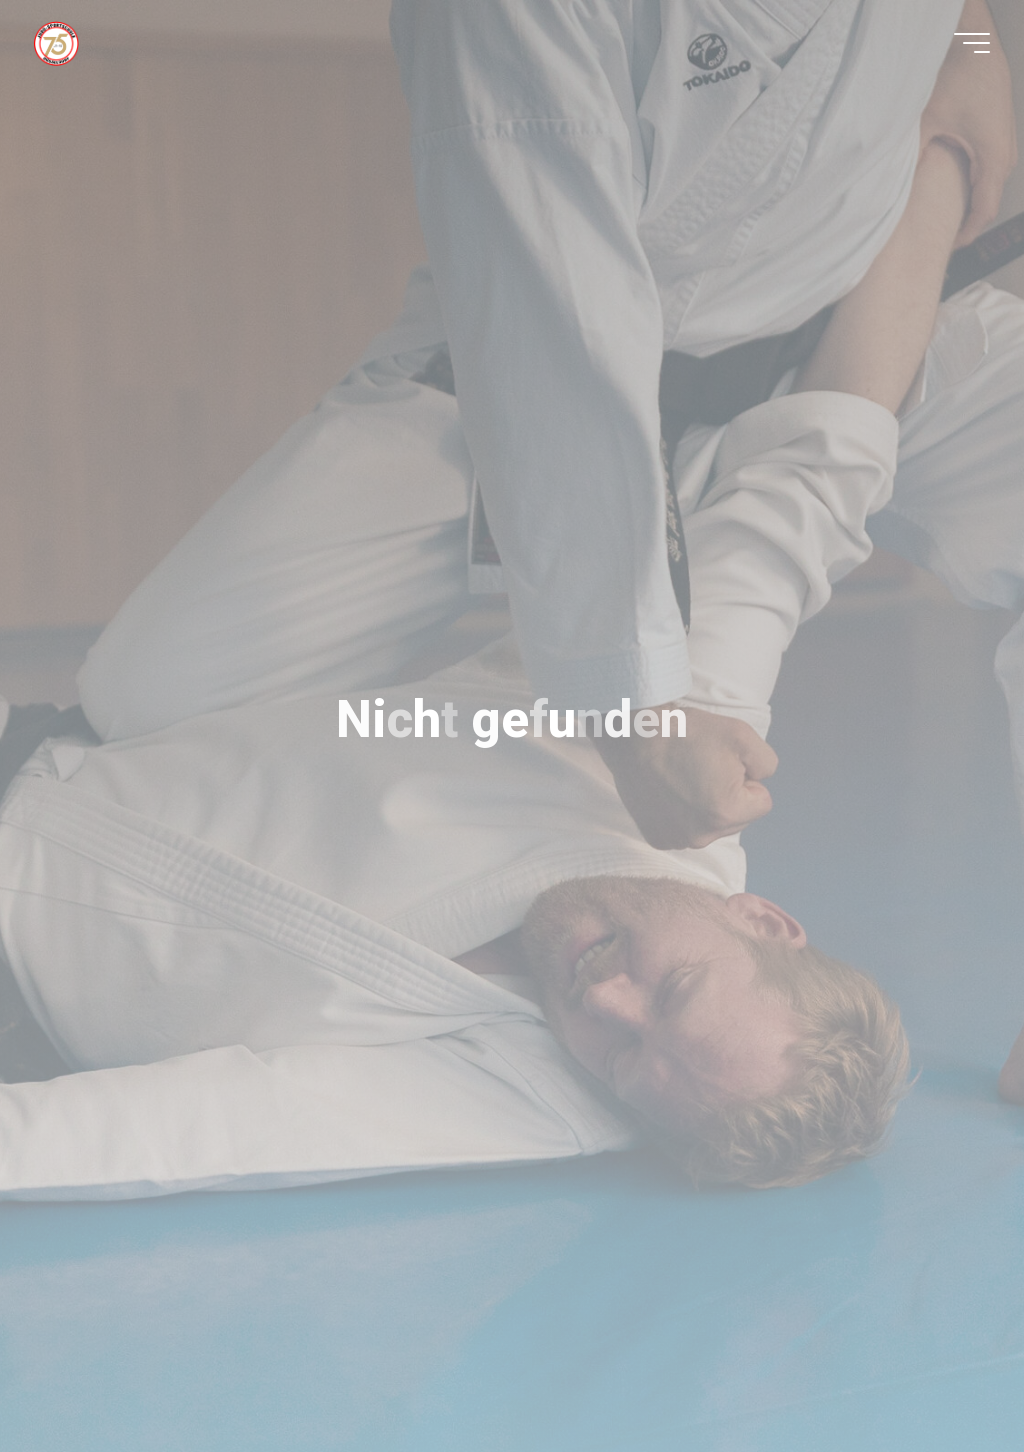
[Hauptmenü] (972, 43)
